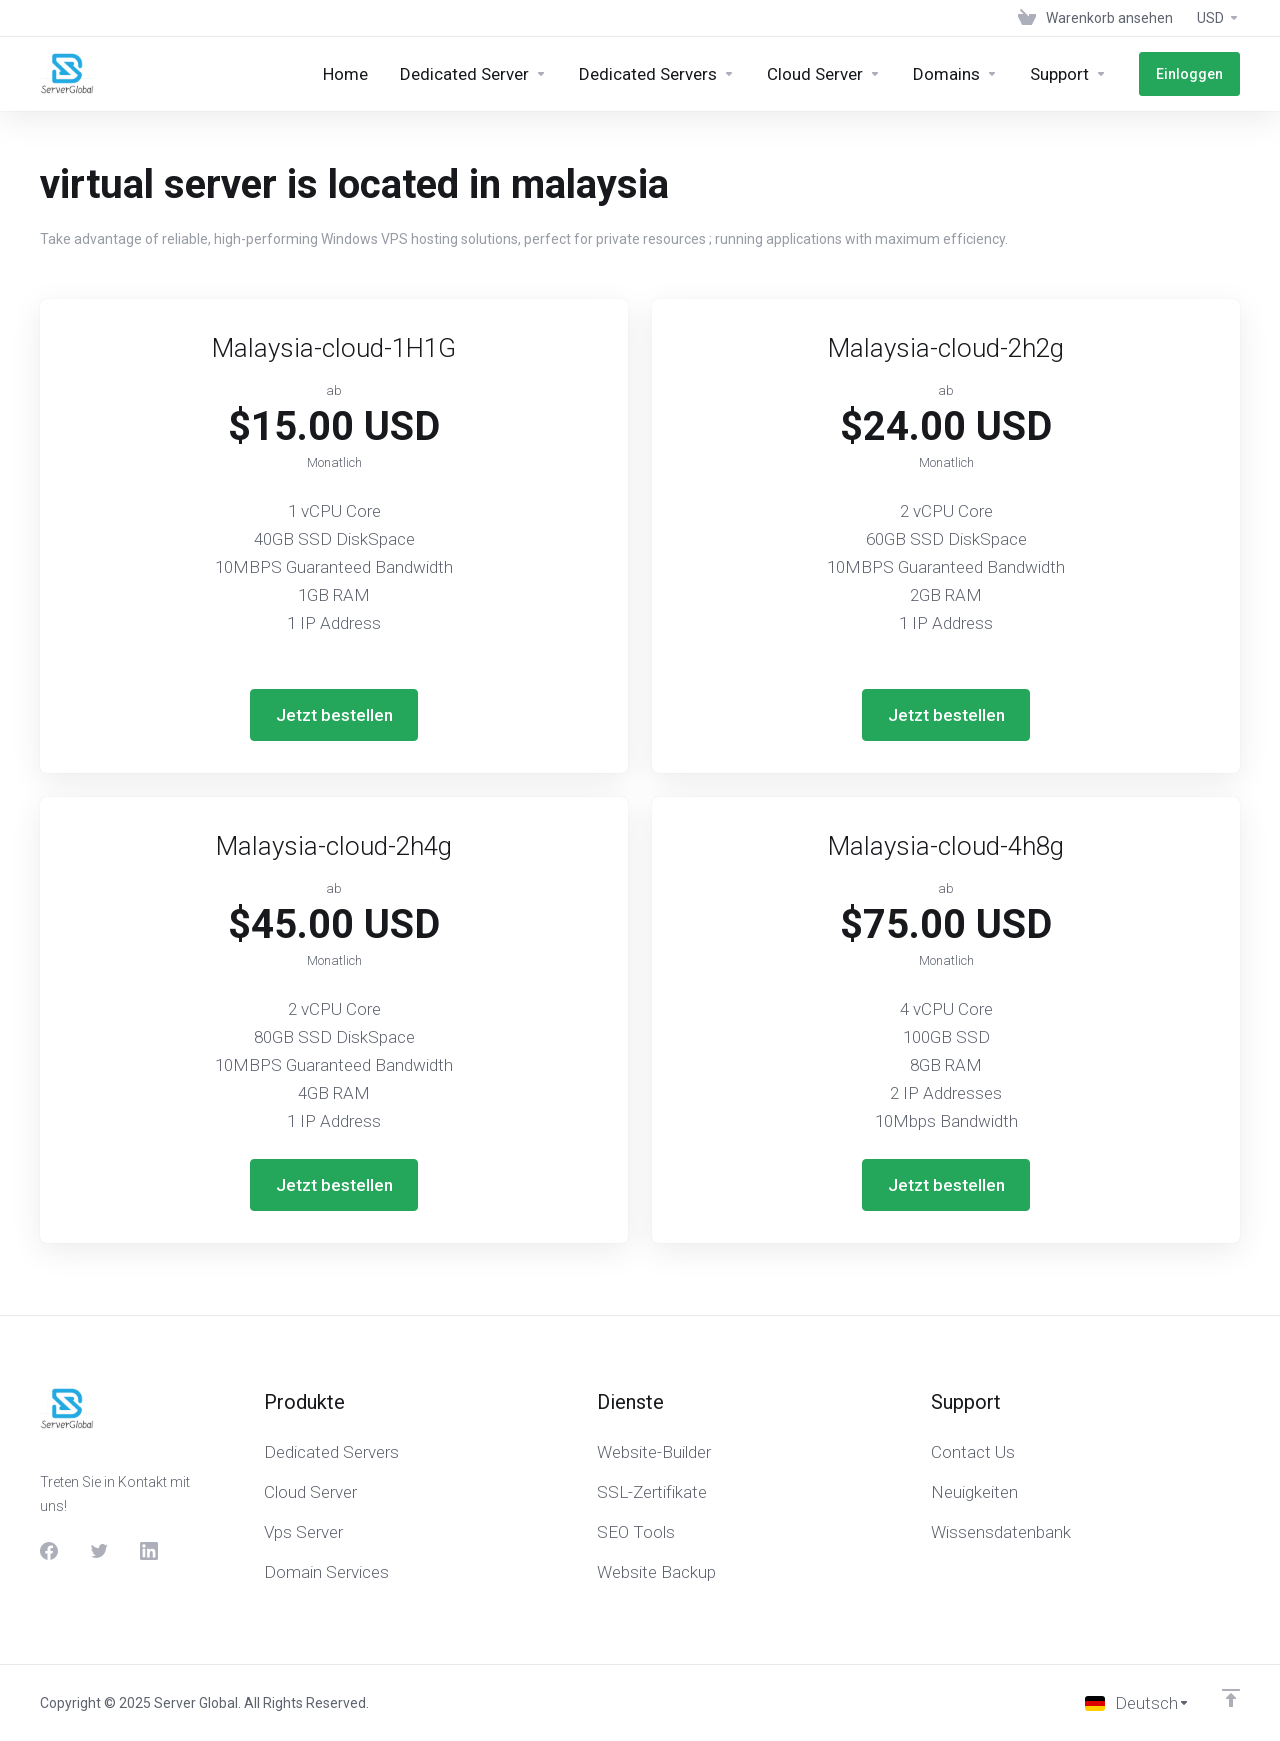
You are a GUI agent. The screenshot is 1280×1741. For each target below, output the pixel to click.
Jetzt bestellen (334, 715)
